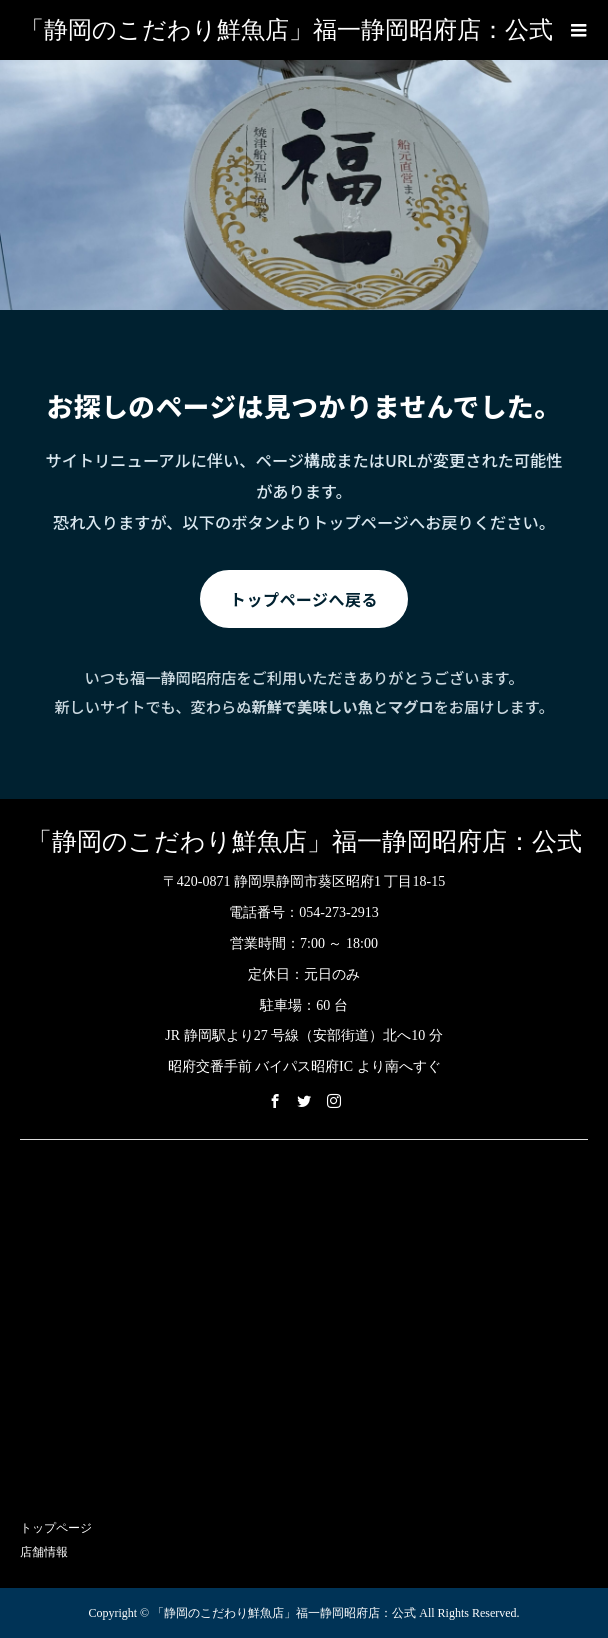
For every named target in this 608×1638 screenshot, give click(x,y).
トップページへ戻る (304, 599)
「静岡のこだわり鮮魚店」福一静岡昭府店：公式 (286, 30)
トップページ (56, 1528)
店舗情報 (44, 1552)
